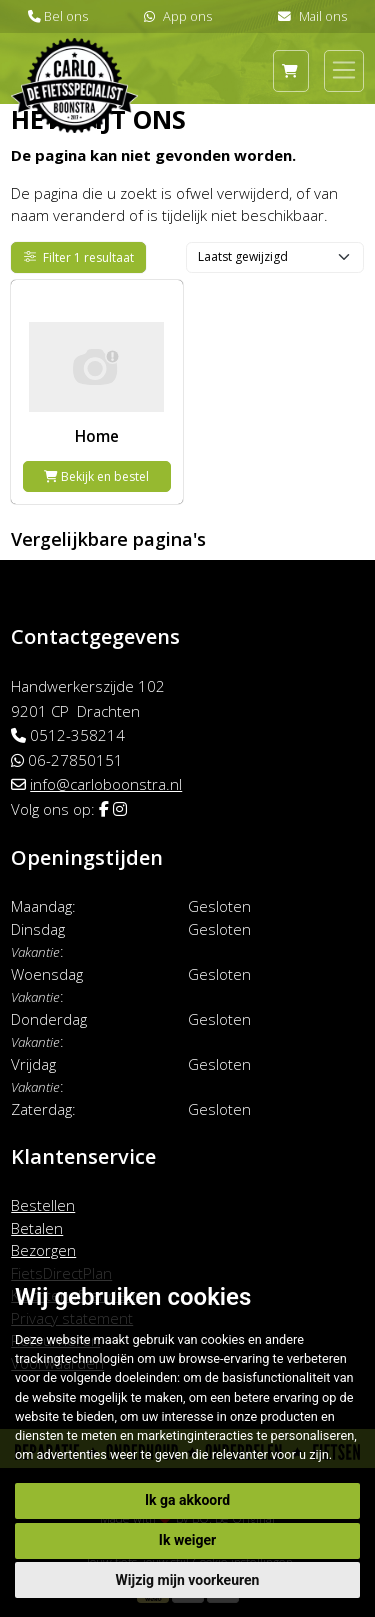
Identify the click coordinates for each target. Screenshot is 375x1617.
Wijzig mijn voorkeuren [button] (188, 1580)
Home (97, 436)
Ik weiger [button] (187, 1540)
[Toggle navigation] (344, 70)
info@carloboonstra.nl (106, 784)
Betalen (37, 1228)
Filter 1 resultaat (79, 257)
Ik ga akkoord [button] (187, 1500)
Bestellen (43, 1205)
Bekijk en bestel (96, 476)
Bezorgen (43, 1250)
